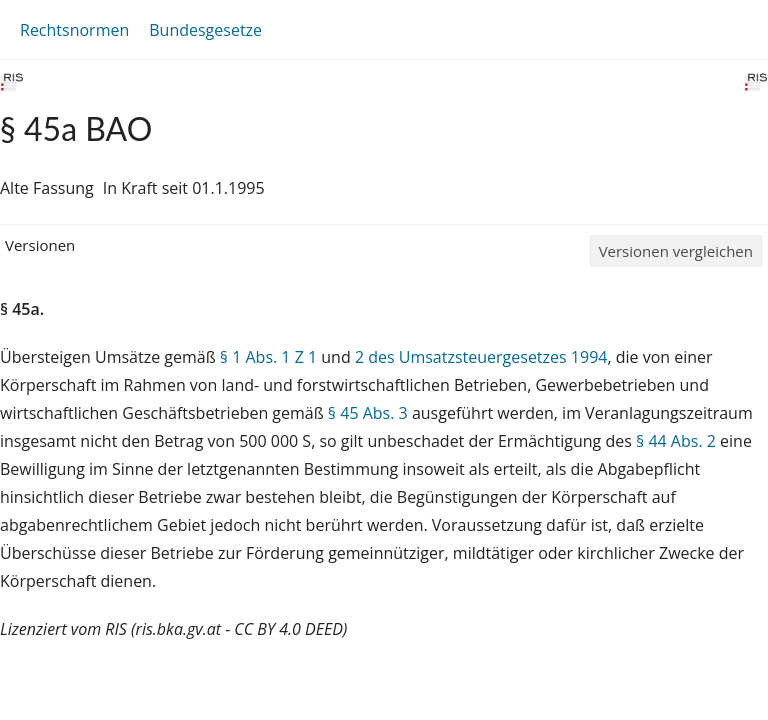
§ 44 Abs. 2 (676, 441)
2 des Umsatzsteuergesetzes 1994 (481, 357)
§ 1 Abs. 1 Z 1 (268, 357)
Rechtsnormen (74, 30)
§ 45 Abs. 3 (368, 413)
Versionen (40, 245)
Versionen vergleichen (676, 251)
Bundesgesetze (205, 30)
